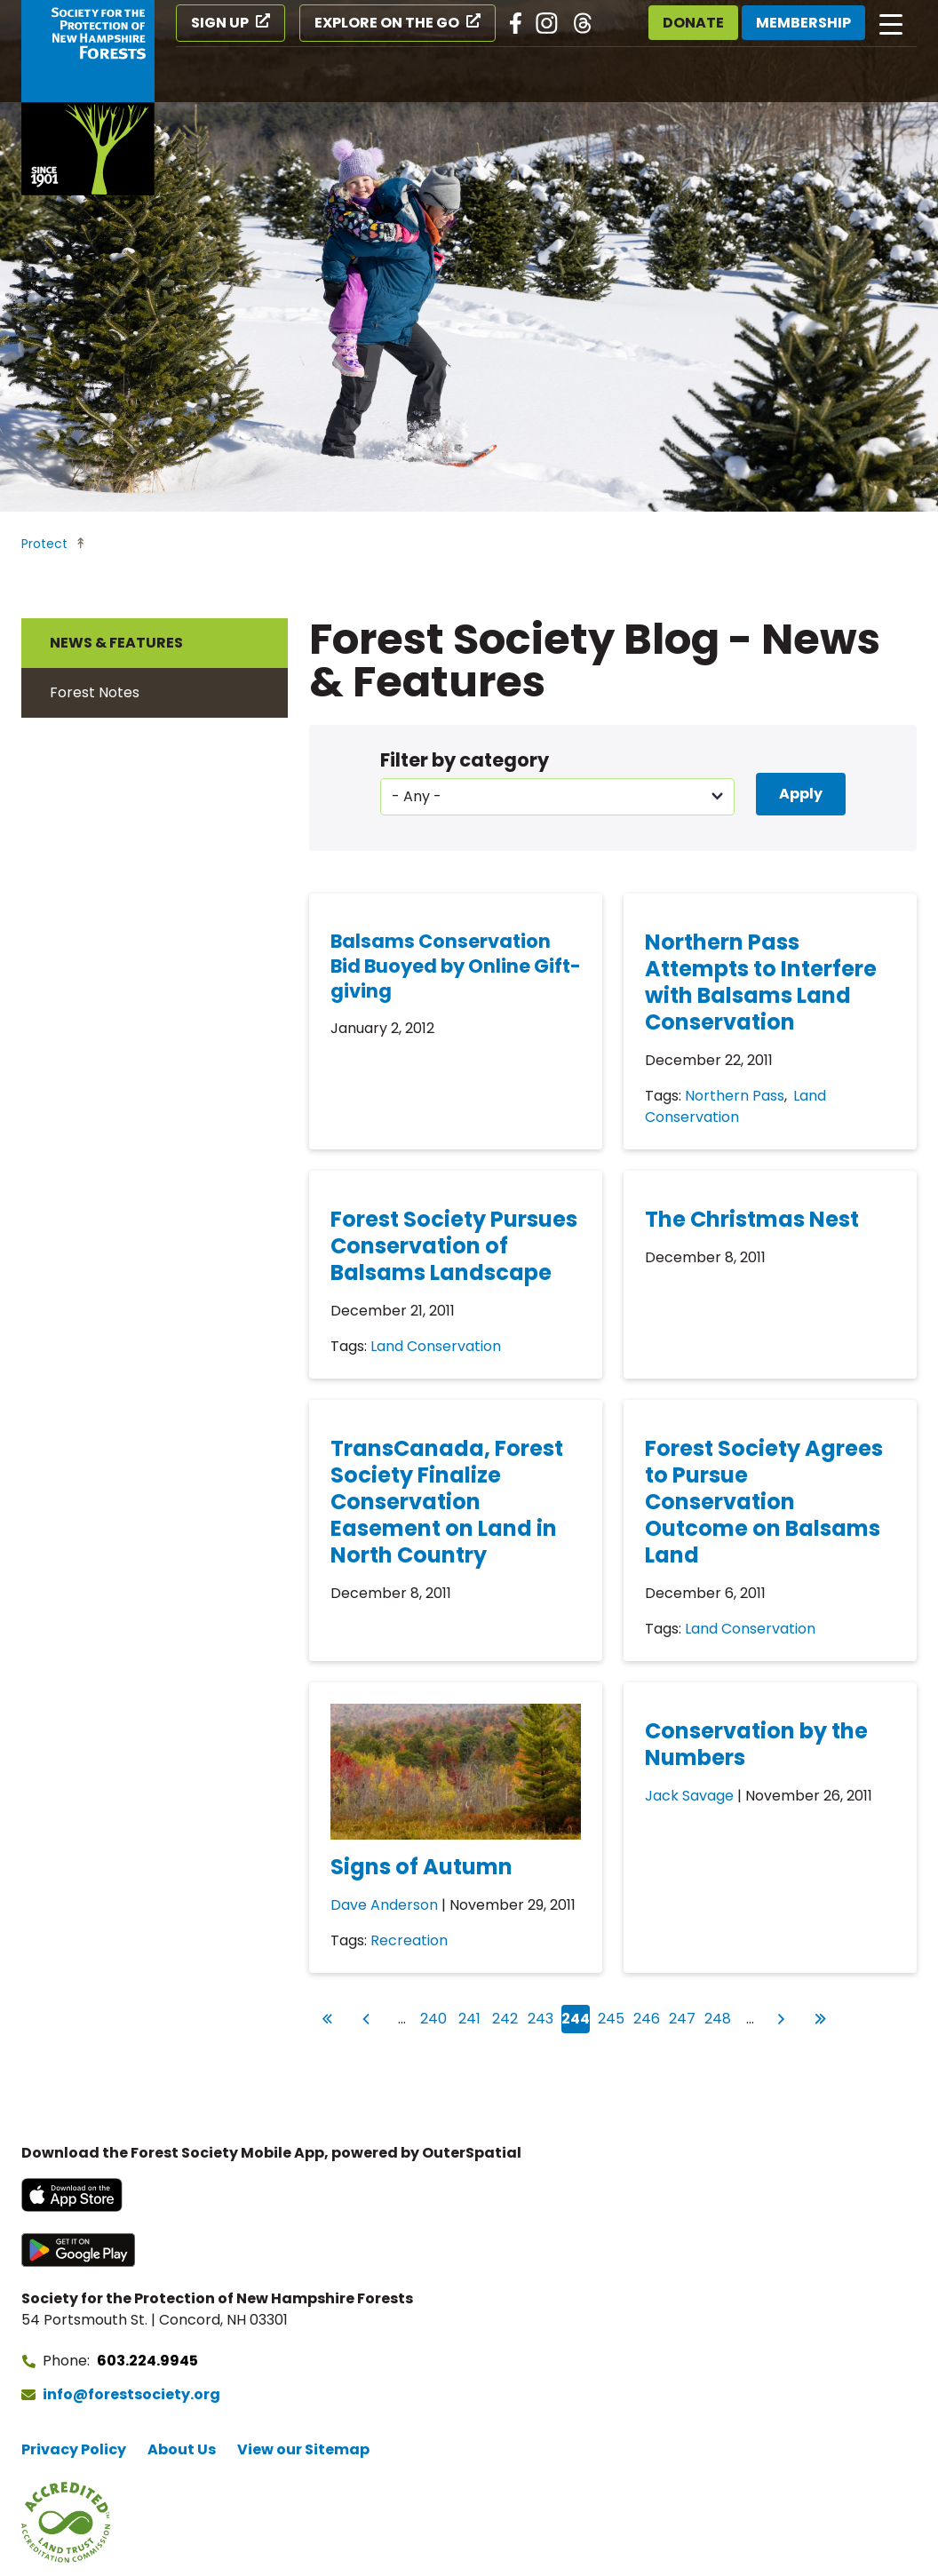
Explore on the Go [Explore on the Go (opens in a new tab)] (386, 22)
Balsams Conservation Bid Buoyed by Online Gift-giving (455, 966)
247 (682, 2017)
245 (611, 2017)
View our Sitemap (303, 2449)
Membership (803, 22)
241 (471, 2017)
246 (647, 2017)
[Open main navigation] (890, 23)
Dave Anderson (384, 1905)
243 (541, 2017)
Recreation (409, 1940)
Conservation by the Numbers (756, 1744)
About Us (181, 2449)
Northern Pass (734, 1095)
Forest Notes (94, 692)
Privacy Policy (73, 2449)
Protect (44, 544)
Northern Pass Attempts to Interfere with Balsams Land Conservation (761, 982)
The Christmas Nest (752, 1219)
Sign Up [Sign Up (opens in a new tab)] (220, 22)
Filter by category (464, 760)
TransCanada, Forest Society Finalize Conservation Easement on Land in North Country (446, 1502)
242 (506, 2017)
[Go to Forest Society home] (88, 97)
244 (575, 2019)
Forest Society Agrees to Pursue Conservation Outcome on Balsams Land (764, 1502)
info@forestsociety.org (131, 2394)
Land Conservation (735, 1106)
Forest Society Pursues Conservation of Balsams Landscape (453, 1246)
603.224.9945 (147, 2360)
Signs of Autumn (421, 1866)
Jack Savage (689, 1795)
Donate (693, 22)
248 (718, 2017)
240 (434, 2017)
